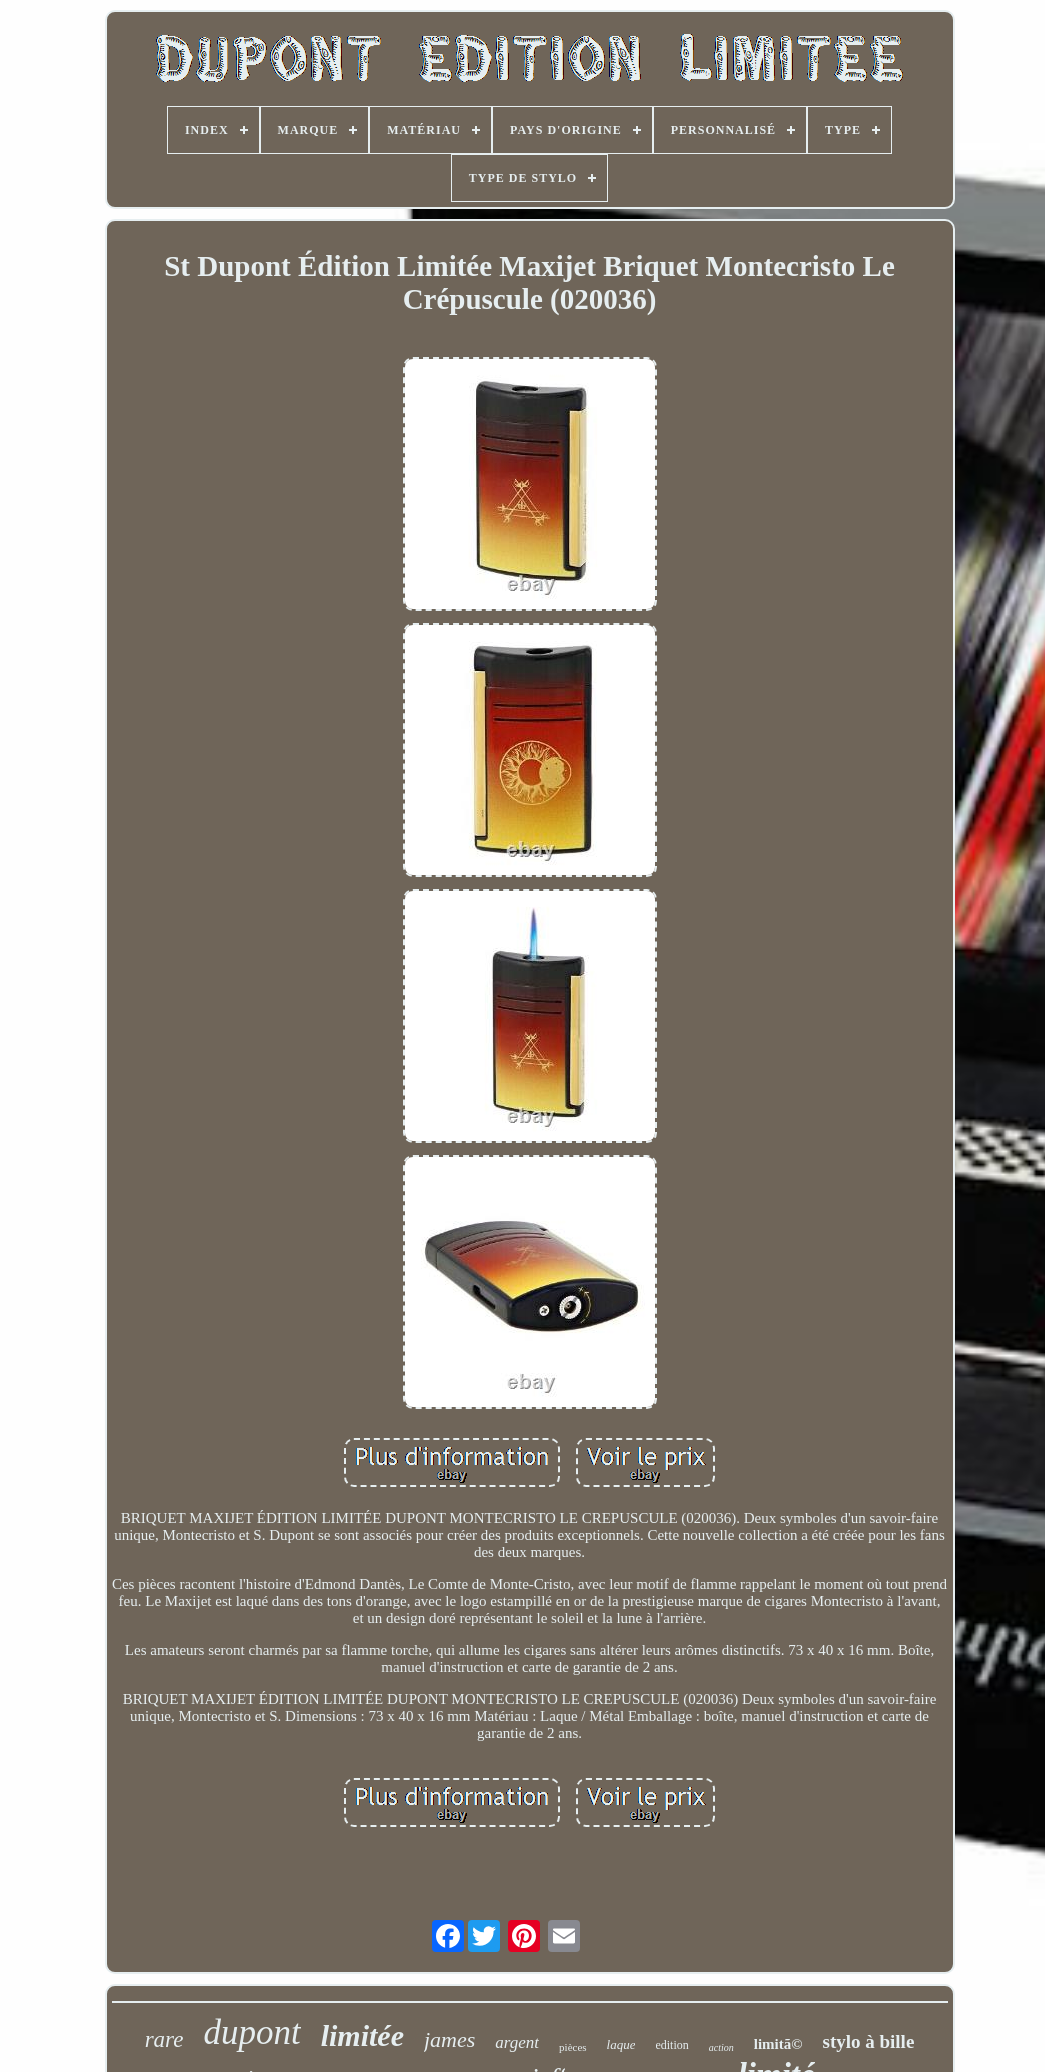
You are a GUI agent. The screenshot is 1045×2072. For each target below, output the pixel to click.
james (449, 2039)
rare (164, 2039)
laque (621, 2044)
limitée (362, 2035)
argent (517, 2042)
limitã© (778, 2044)
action (721, 2047)
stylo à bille (868, 2041)
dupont (251, 2032)
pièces (572, 2047)
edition (671, 2045)
